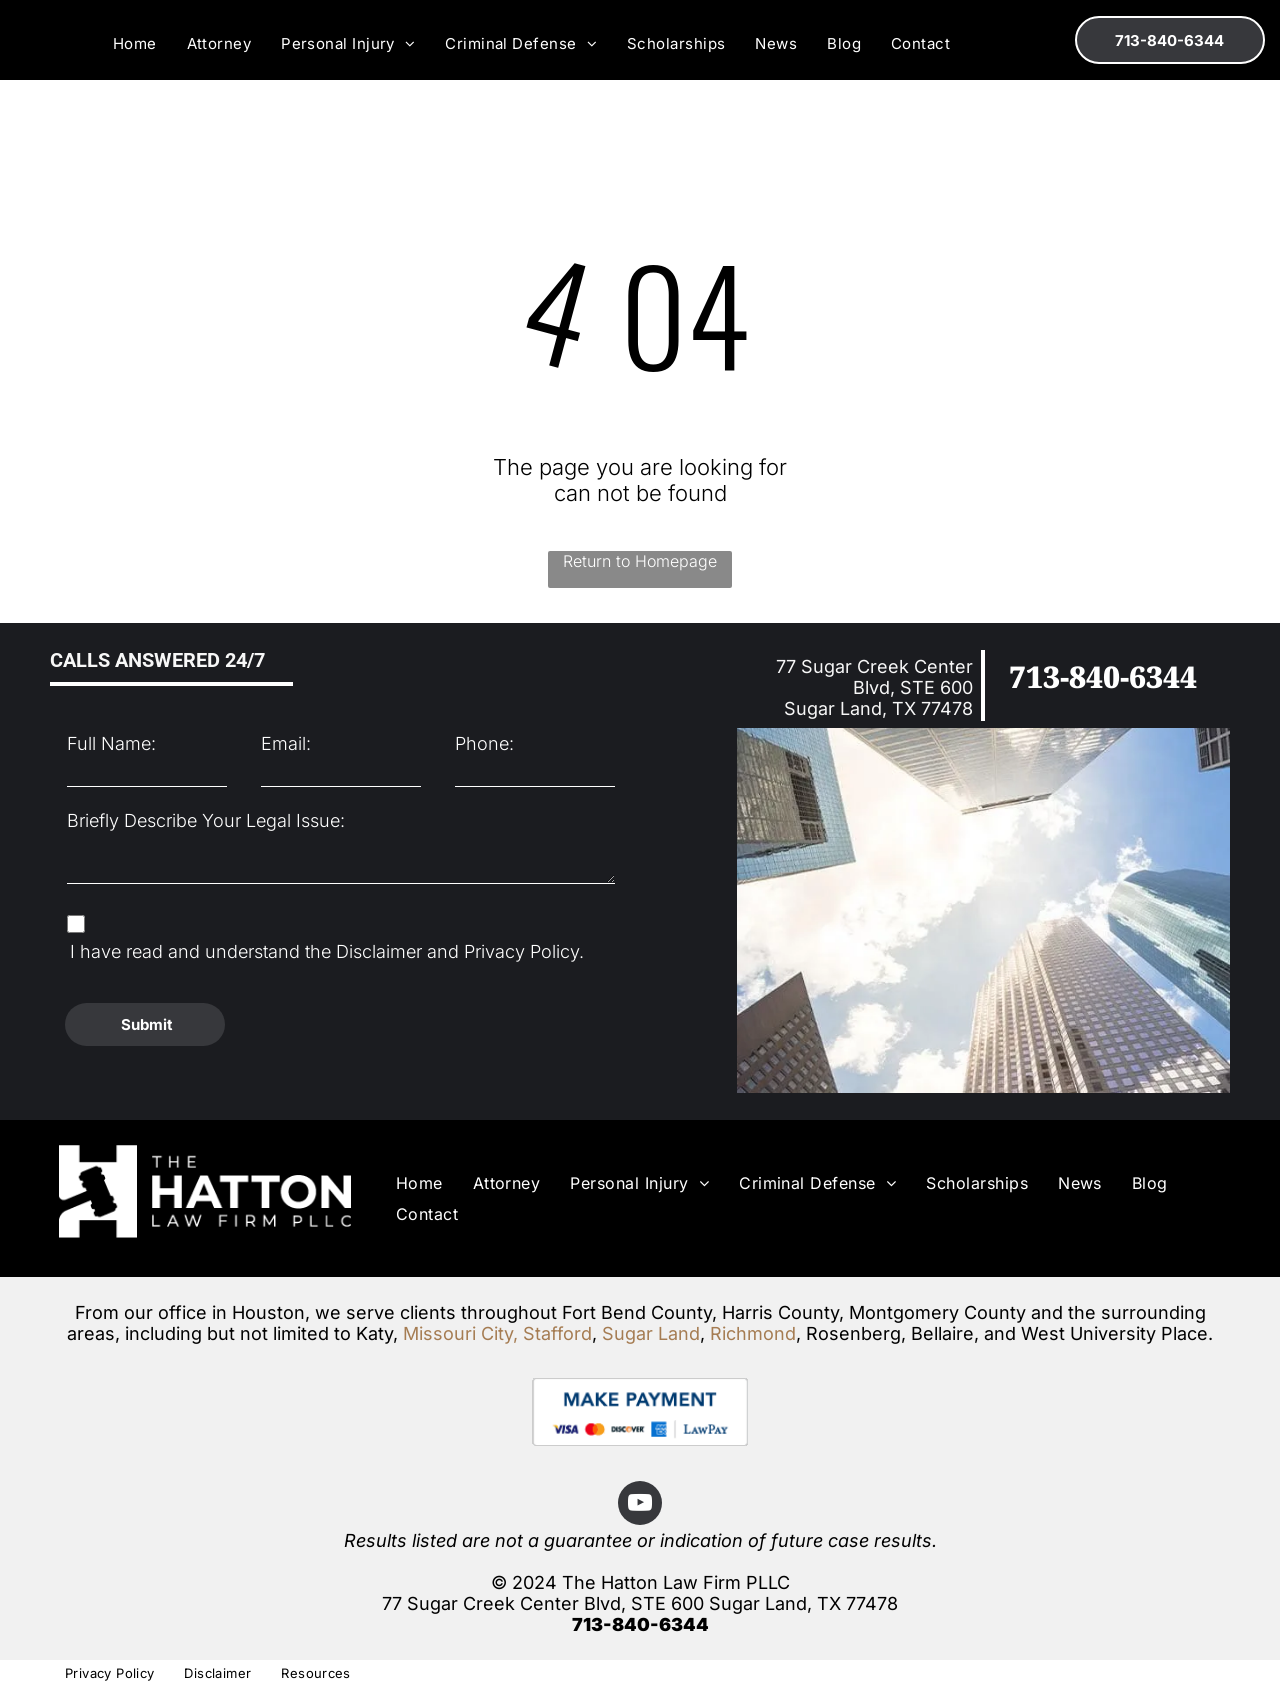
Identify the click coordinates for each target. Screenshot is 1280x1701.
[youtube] (640, 1505)
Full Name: (111, 743)
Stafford (557, 1333)
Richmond (753, 1333)
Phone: (484, 743)
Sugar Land (651, 1333)
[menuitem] (135, 43)
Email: (286, 743)
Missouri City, (460, 1333)
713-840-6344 (1103, 676)
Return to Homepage (640, 561)
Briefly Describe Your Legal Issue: (206, 820)
